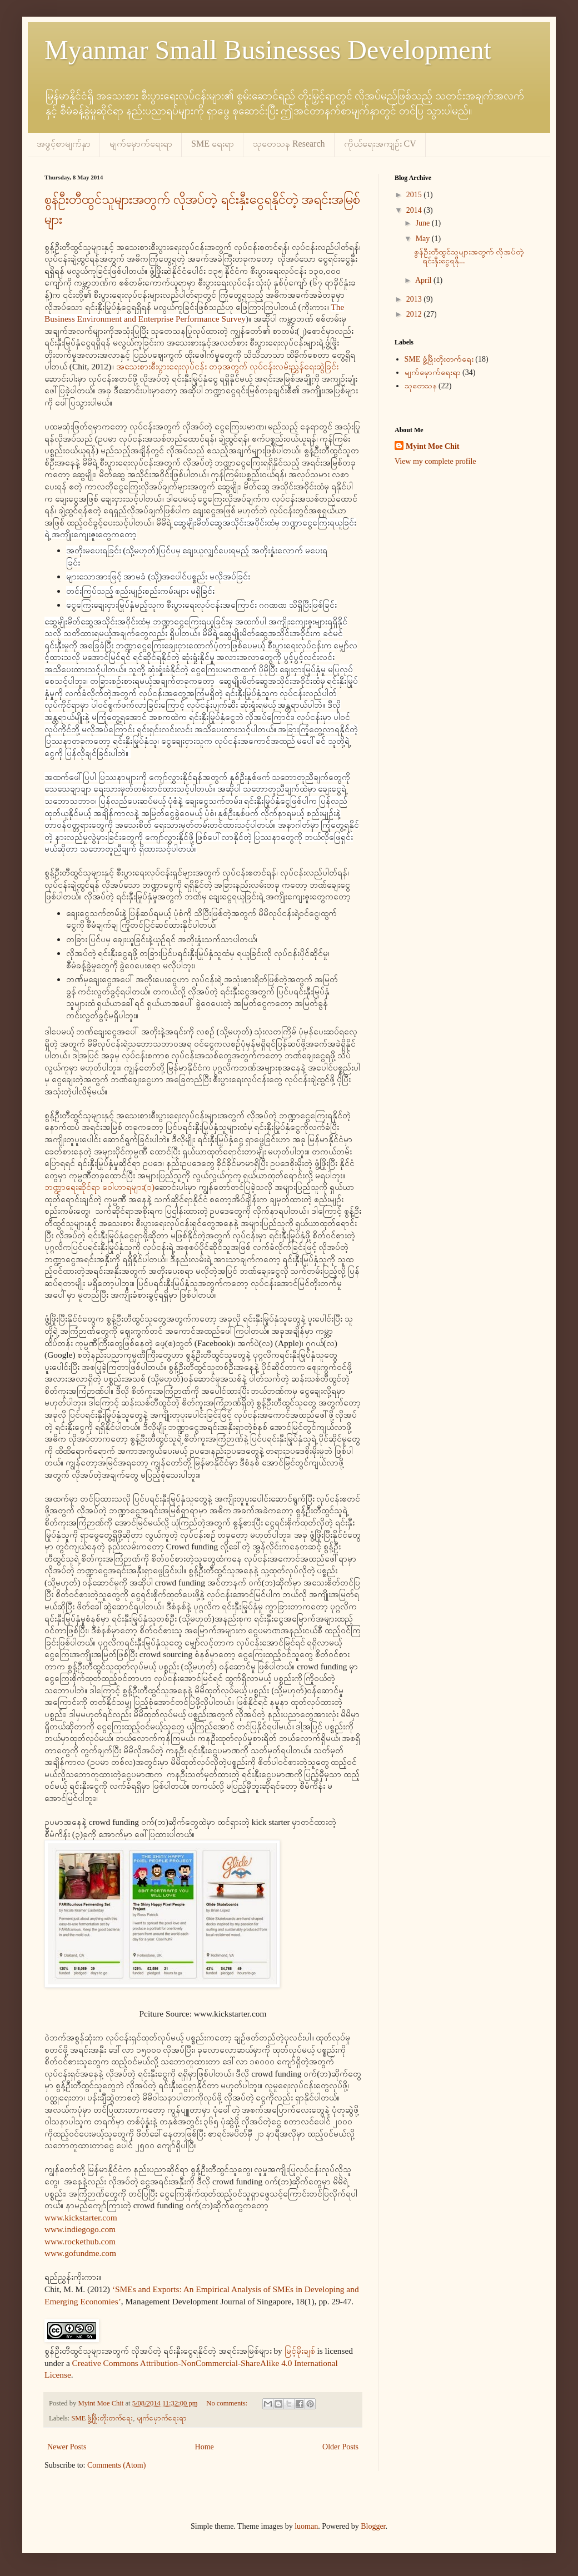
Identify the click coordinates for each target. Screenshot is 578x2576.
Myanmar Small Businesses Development (267, 49)
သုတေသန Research (289, 143)
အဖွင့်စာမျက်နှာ (64, 143)
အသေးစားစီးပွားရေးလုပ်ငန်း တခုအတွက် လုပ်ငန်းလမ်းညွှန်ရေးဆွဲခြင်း (227, 366)
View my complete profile (435, 461)
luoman (306, 2526)
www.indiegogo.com (80, 2229)
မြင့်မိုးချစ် (300, 2350)
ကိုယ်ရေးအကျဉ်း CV (380, 143)
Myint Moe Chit (432, 446)
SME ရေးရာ (212, 143)
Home (204, 2447)
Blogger (373, 2526)
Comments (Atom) (116, 2465)
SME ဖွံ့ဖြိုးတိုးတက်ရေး (102, 2418)
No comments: (227, 2403)
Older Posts (340, 2447)
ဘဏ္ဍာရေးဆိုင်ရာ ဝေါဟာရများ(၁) (99, 1187)
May (424, 238)
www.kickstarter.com (80, 2217)
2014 (415, 210)
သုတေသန (421, 386)
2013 (415, 299)
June (424, 223)
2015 (415, 195)
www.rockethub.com (80, 2241)
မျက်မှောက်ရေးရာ (140, 143)
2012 (415, 314)
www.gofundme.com (80, 2253)
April (424, 280)
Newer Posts (66, 2447)
